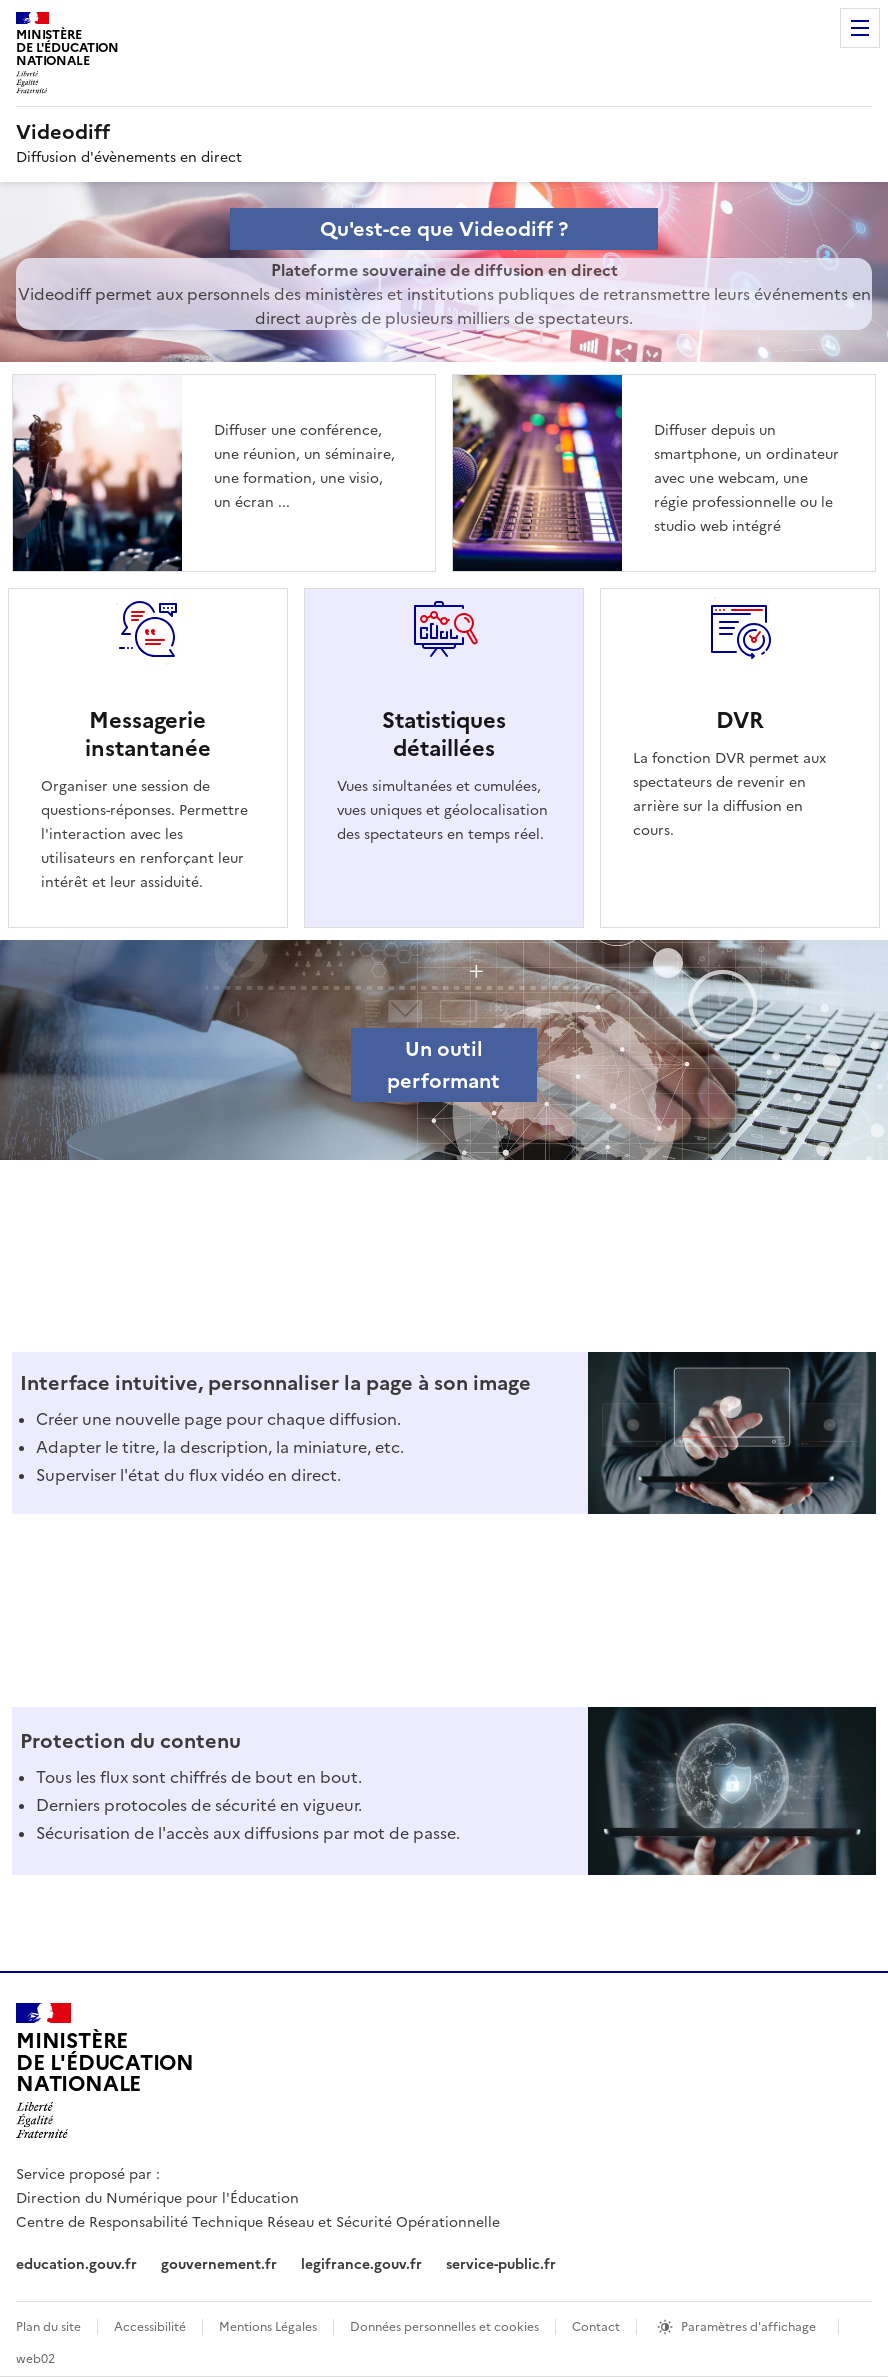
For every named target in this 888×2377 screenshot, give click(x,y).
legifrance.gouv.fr (361, 2264)
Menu (860, 28)
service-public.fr (501, 2264)
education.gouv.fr (76, 2264)
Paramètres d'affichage (748, 2327)
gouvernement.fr (219, 2264)
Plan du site (48, 2327)
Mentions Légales (268, 2327)
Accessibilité (150, 2327)
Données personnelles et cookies (444, 2327)
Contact (596, 2327)
